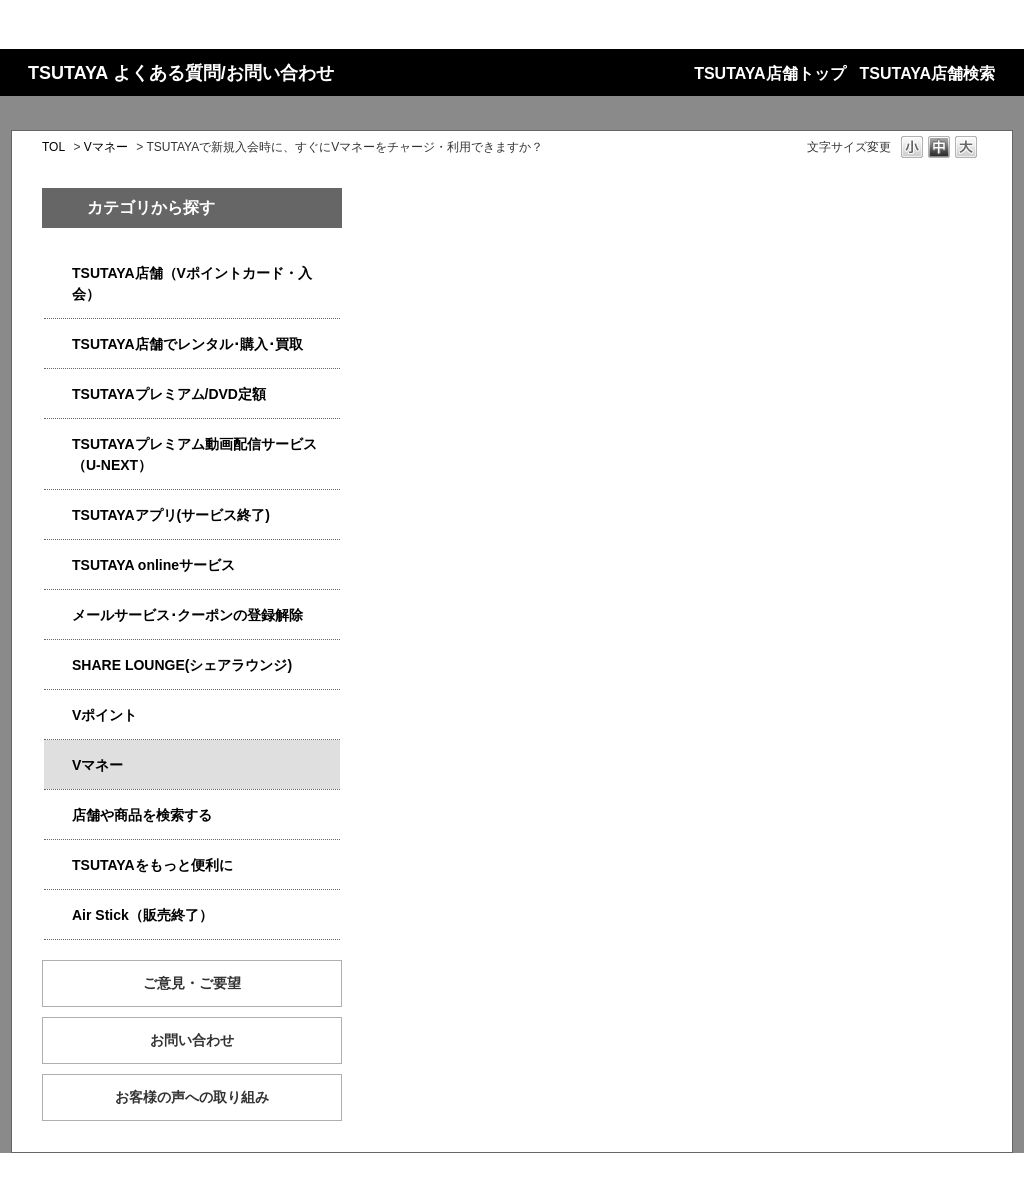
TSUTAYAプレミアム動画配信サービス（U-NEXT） (194, 454)
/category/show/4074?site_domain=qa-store (58, 715)
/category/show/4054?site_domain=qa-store (58, 344)
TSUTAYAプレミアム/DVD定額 (169, 394)
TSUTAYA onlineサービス (153, 565)
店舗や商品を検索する (142, 815)
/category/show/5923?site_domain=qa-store (58, 444)
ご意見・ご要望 (192, 983)
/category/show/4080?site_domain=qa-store (58, 615)
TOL (53, 147)
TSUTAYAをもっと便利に (152, 865)
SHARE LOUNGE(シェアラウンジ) (182, 665)
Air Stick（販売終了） (142, 915)
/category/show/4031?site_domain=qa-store (58, 394)
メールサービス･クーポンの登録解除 (187, 615)
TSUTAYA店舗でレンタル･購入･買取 (187, 344)
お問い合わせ (192, 1040)
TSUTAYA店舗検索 (927, 73)
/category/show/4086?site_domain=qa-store (58, 815)
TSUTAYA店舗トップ (769, 73)
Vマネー (106, 147)
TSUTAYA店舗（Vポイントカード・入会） (192, 283)
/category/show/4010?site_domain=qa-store (58, 565)
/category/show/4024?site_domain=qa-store (58, 865)
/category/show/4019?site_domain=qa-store (58, 515)
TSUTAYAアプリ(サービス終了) (171, 515)
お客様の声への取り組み (192, 1097)
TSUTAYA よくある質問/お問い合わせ (181, 73)
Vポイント (104, 715)
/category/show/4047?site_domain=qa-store (58, 273)
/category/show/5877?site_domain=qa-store (58, 665)
